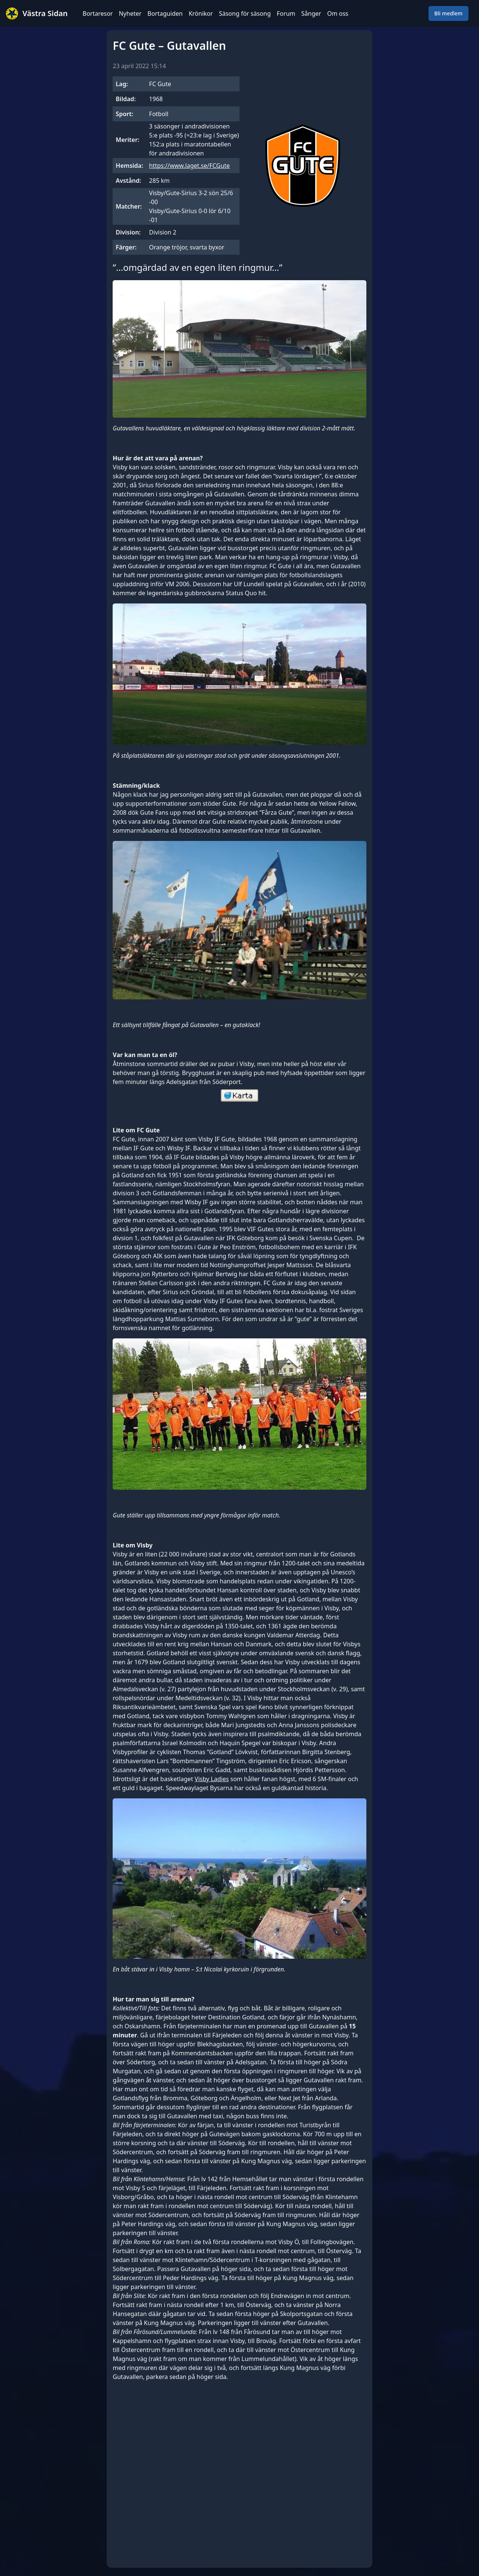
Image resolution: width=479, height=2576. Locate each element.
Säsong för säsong (245, 13)
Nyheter (130, 13)
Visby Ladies (212, 1779)
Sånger (311, 13)
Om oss (337, 13)
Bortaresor (98, 13)
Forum (286, 13)
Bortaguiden (165, 13)
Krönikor (201, 13)
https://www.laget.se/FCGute (189, 165)
